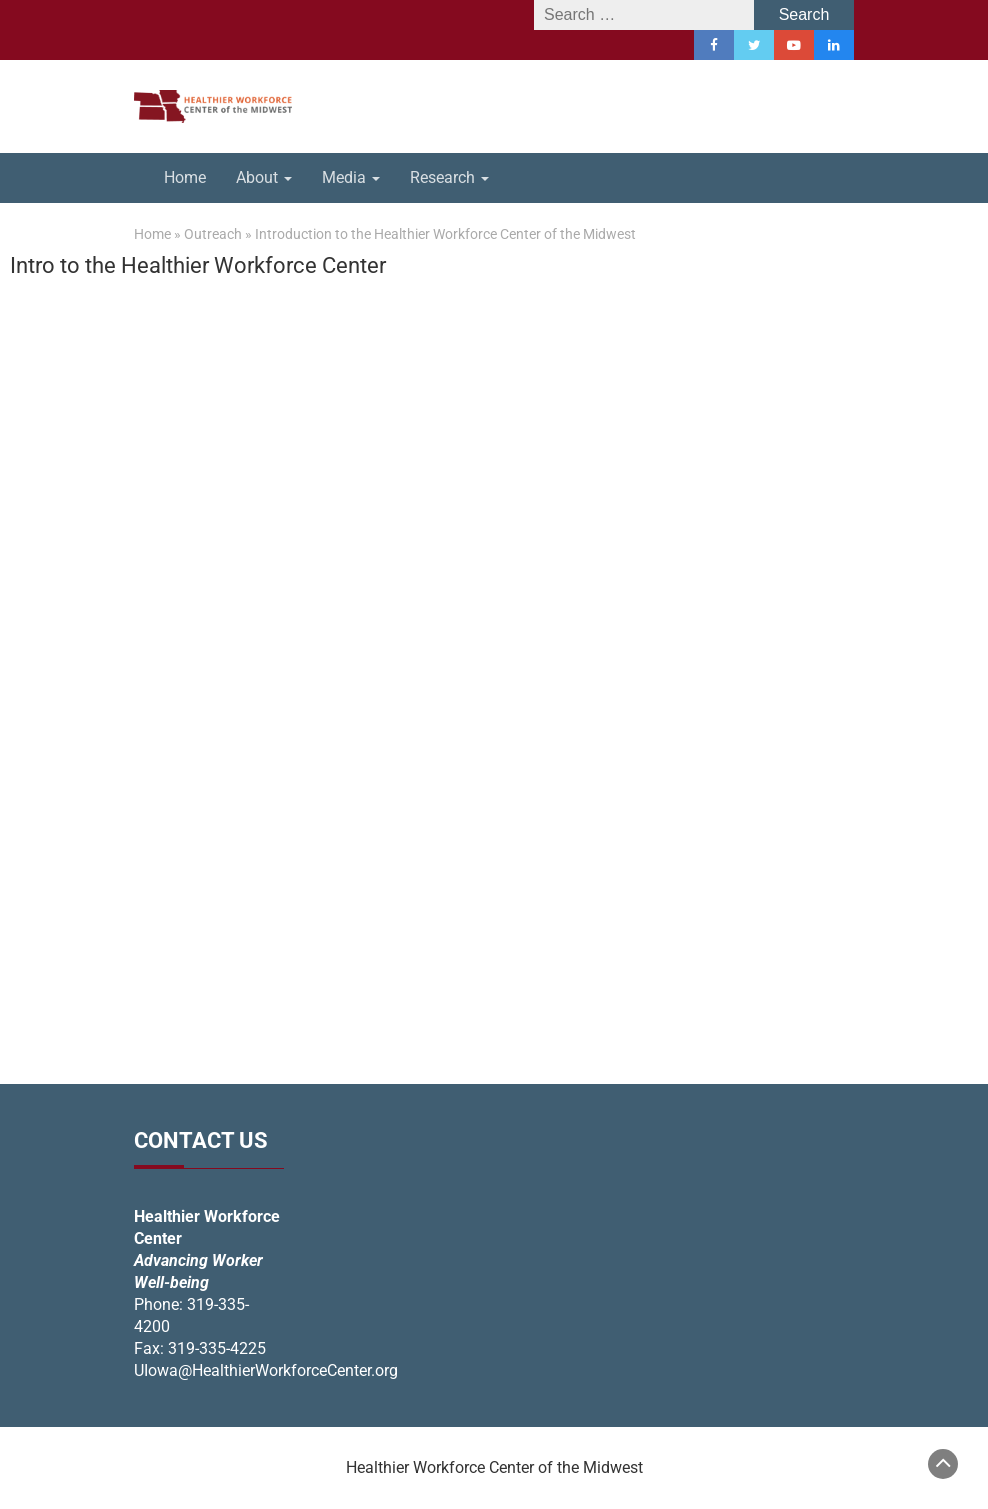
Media (351, 177)
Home (185, 177)
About (264, 177)
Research (449, 177)
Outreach (213, 234)
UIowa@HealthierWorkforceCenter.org (266, 1370)
